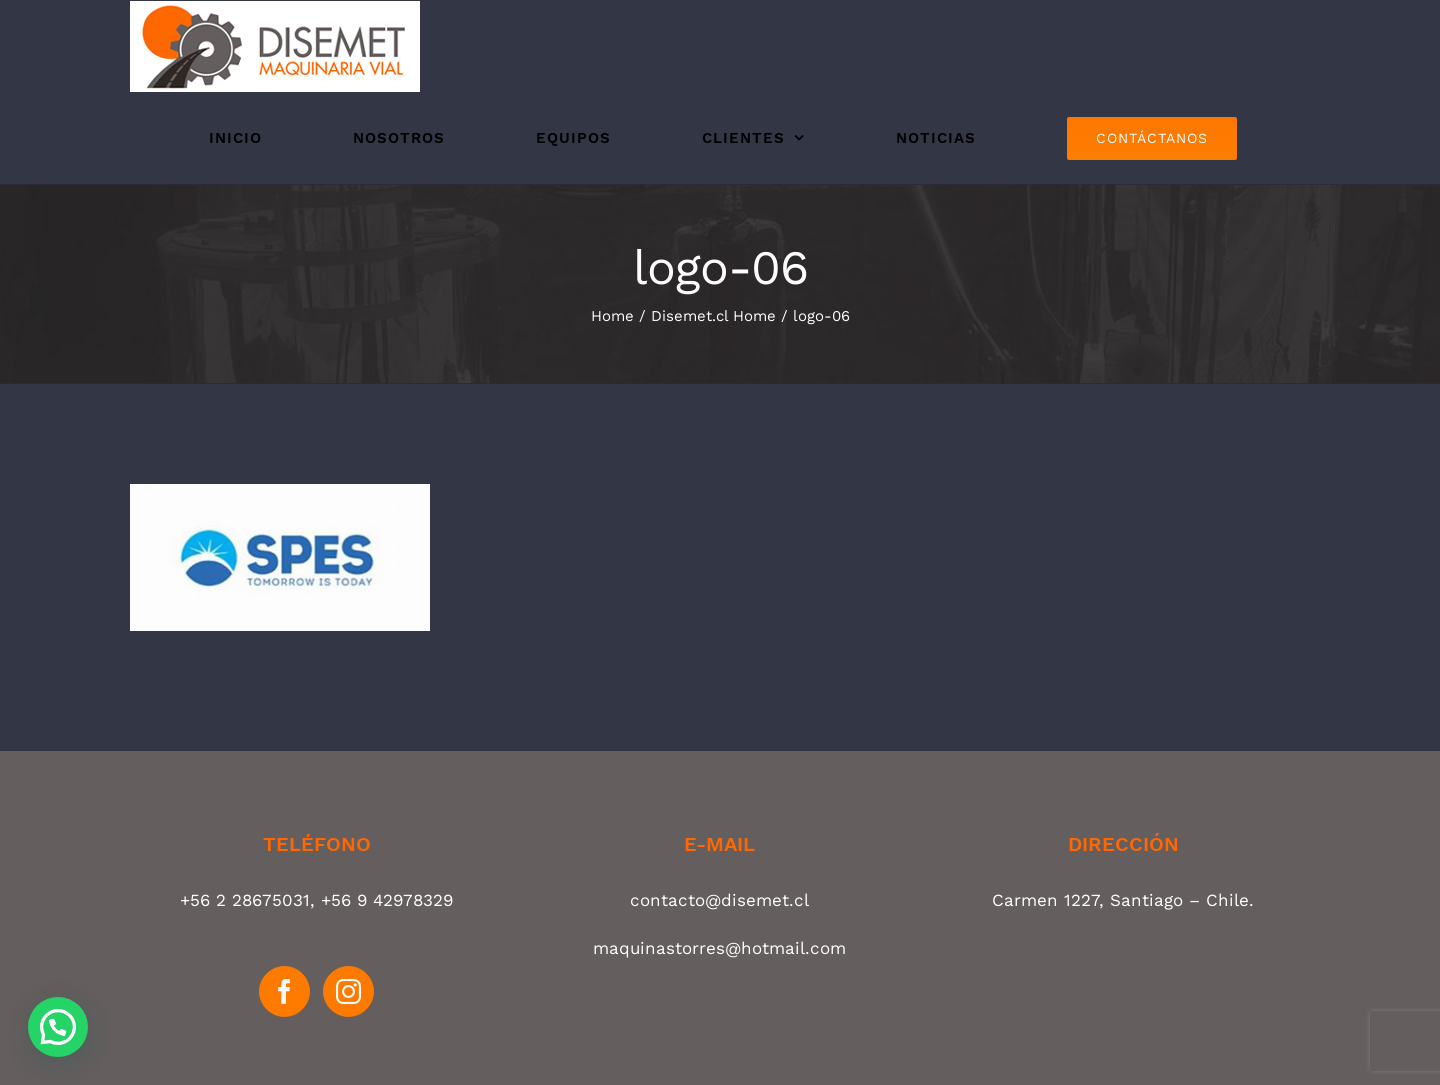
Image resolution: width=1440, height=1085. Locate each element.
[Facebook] (284, 991)
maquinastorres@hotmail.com (719, 948)
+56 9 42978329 (387, 900)
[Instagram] (348, 991)
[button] (58, 1027)
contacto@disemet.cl (719, 900)
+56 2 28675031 (245, 900)
